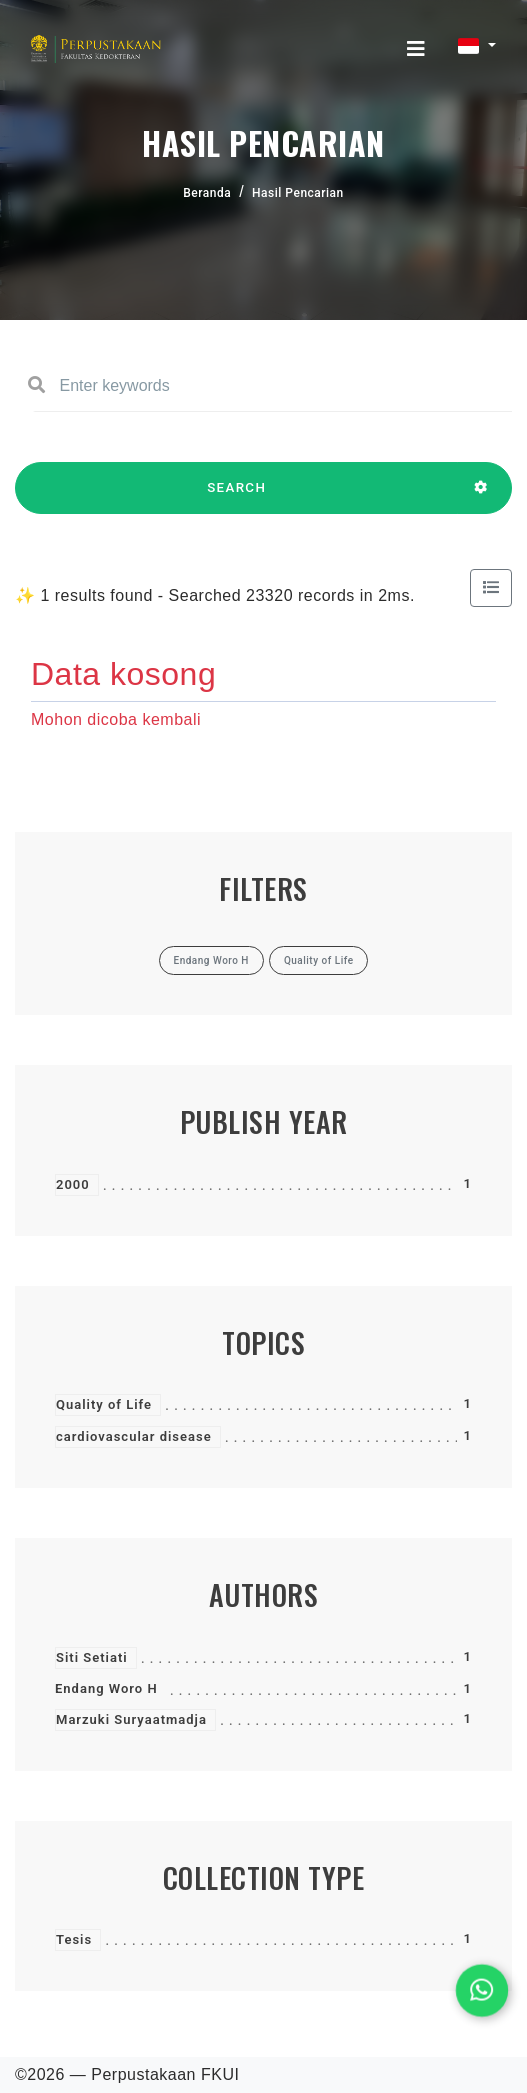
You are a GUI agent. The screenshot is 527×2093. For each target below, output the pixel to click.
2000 (73, 1184)
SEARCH (236, 497)
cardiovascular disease (134, 1436)
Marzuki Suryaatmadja (131, 1719)
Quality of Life (104, 1404)
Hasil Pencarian (298, 193)
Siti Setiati (92, 1657)
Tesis (74, 1939)
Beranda (207, 193)
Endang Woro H (106, 1688)
